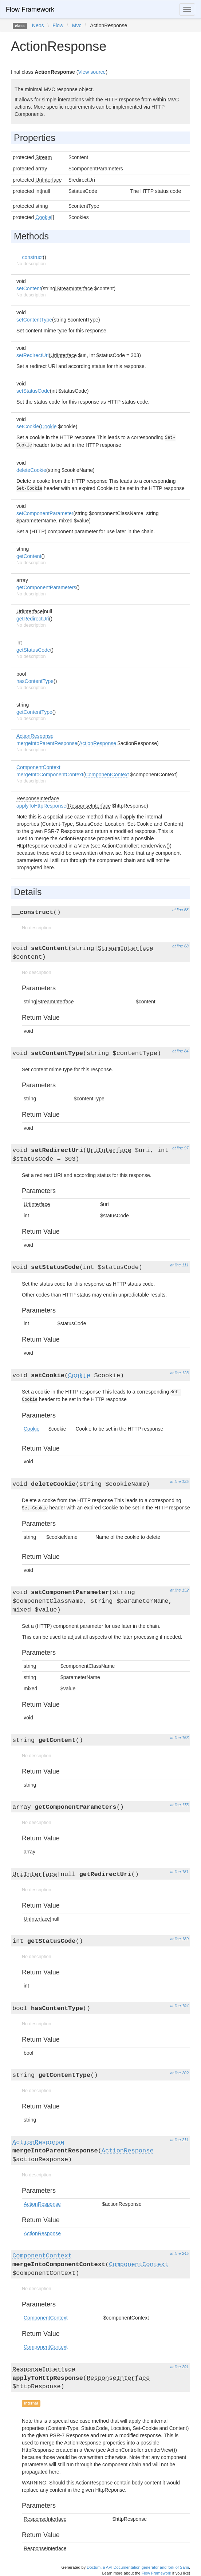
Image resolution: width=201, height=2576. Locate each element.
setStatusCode (33, 391)
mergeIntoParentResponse (46, 743)
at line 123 (179, 1373)
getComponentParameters (46, 587)
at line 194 (179, 2005)
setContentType (34, 320)
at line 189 (179, 1939)
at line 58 (180, 909)
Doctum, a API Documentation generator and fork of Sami (138, 2567)
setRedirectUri (32, 355)
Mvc (77, 25)
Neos (38, 25)
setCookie (27, 426)
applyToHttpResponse (41, 806)
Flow (57, 25)
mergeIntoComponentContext (49, 774)
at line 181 (179, 1871)
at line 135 (179, 1481)
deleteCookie (31, 470)
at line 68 (180, 946)
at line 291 (179, 2367)
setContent (28, 288)
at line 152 (179, 1590)
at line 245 (179, 2253)
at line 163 (179, 1737)
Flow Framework (30, 9)
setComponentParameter (44, 513)
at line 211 (179, 2140)
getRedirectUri (32, 619)
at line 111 (179, 1265)
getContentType (34, 712)
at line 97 (180, 1148)
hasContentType (35, 681)
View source (92, 72)
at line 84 (180, 1051)
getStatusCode (33, 650)
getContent (29, 556)
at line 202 (179, 2073)
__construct (29, 257)
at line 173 (179, 1805)
